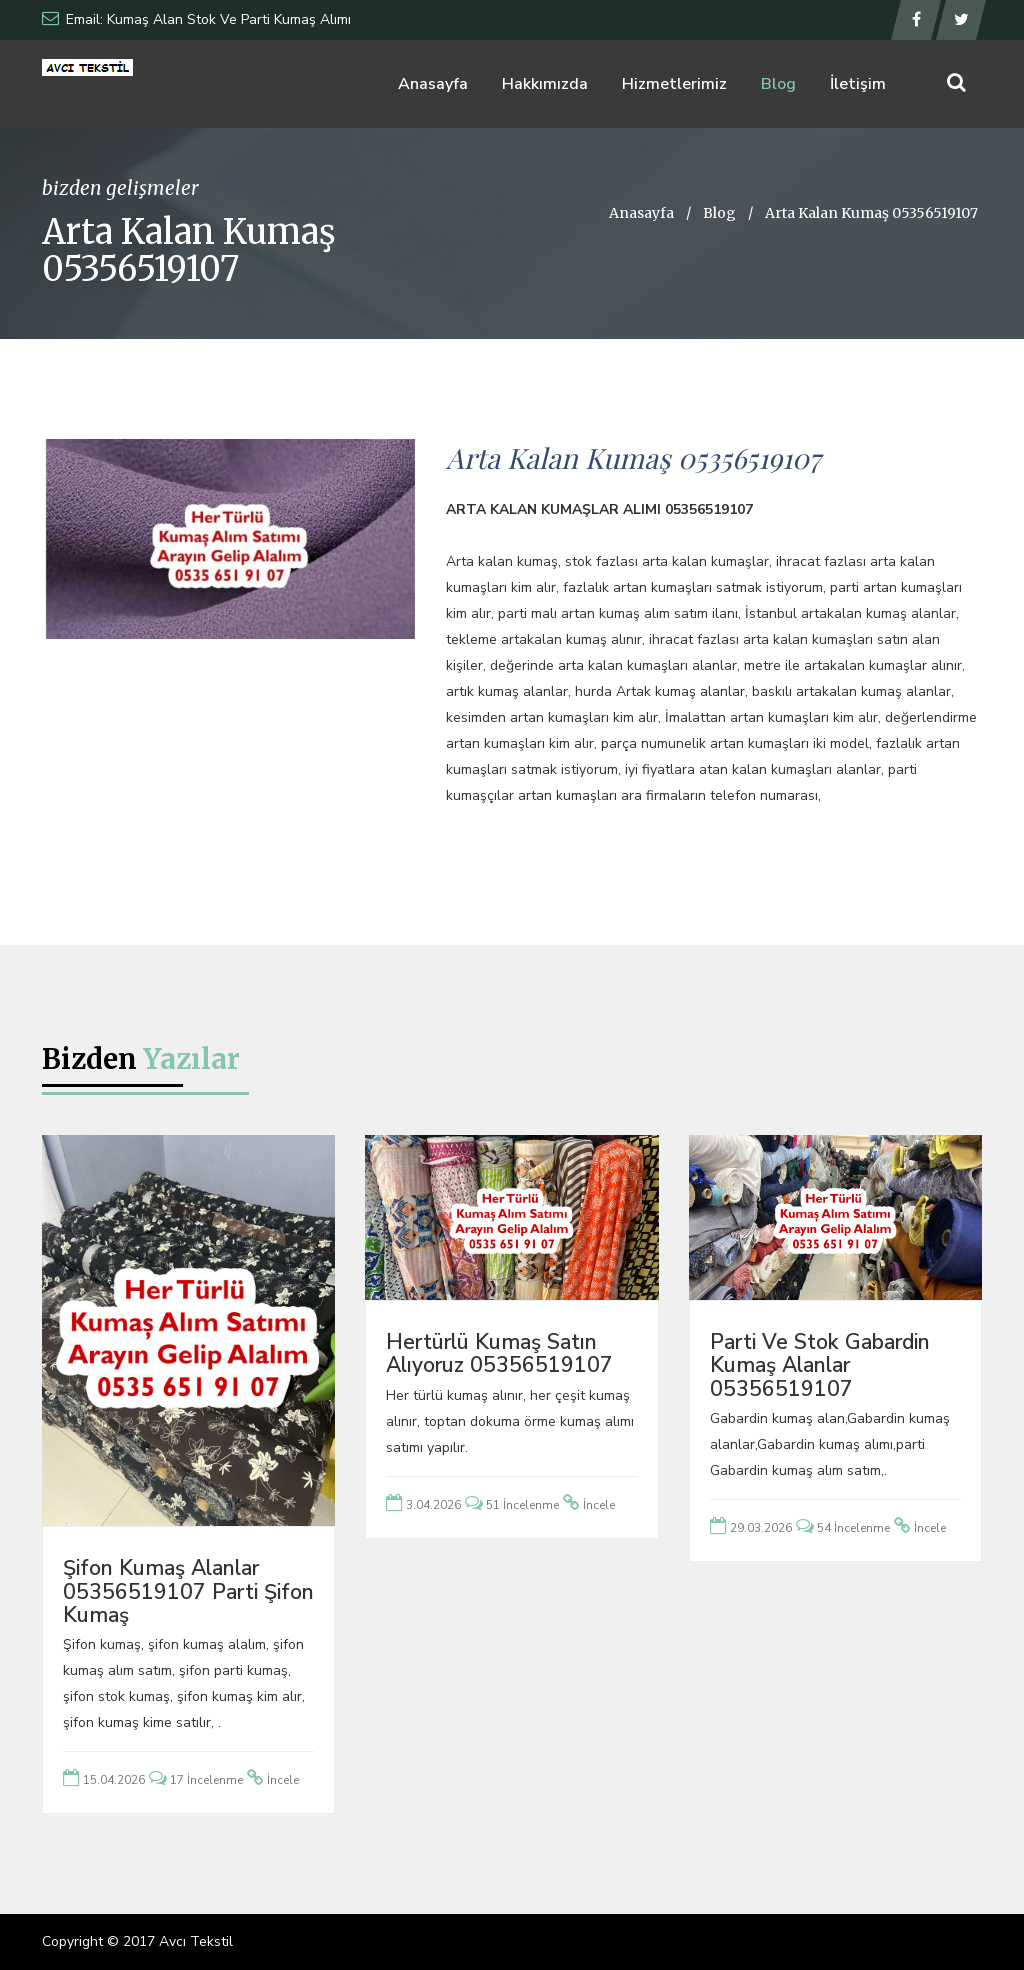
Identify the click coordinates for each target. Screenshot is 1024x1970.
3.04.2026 (433, 1505)
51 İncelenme (522, 1505)
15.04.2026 (114, 1780)
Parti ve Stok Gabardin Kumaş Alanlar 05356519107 (820, 1365)
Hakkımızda (545, 84)
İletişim (858, 84)
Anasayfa (433, 84)
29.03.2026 (761, 1528)
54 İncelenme (853, 1528)
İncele (283, 1780)
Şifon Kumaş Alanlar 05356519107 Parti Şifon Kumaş (188, 1591)
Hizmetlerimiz (674, 84)
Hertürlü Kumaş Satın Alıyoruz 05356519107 (499, 1353)
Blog (778, 84)
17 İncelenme (206, 1780)
